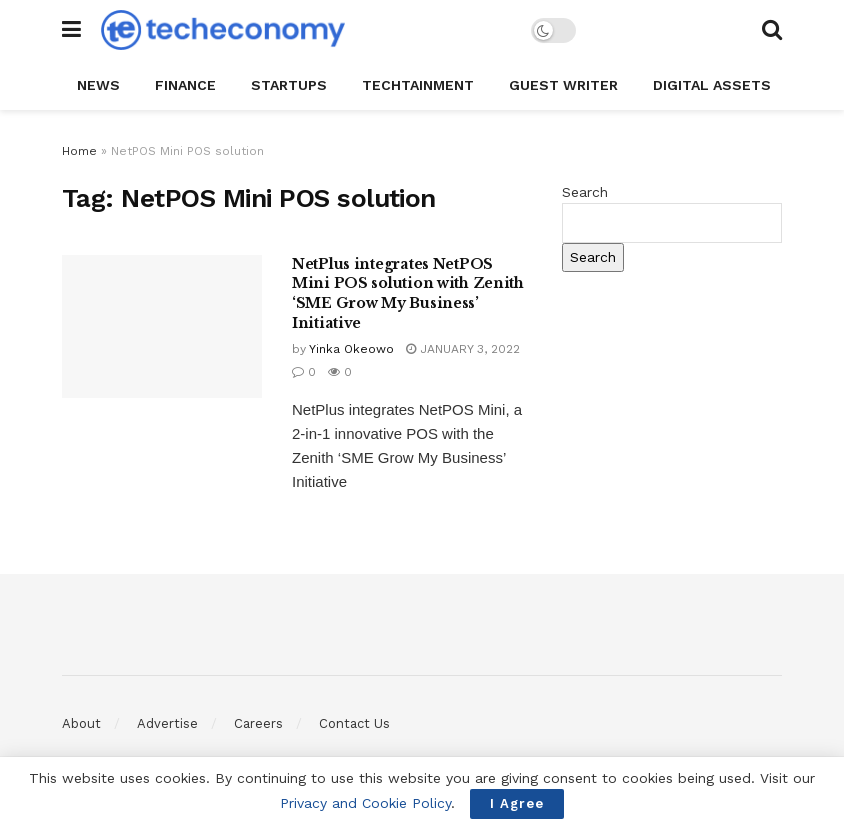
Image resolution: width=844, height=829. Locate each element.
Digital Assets (712, 85)
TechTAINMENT (418, 85)
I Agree (517, 803)
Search (585, 192)
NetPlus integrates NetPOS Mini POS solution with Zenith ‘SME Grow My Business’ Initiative (408, 293)
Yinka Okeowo (351, 349)
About (81, 723)
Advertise (167, 723)
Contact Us (354, 723)
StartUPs (289, 85)
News (98, 85)
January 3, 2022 (463, 349)
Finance (185, 85)
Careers (258, 723)
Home (79, 151)
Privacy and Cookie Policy (365, 803)
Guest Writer (563, 85)
